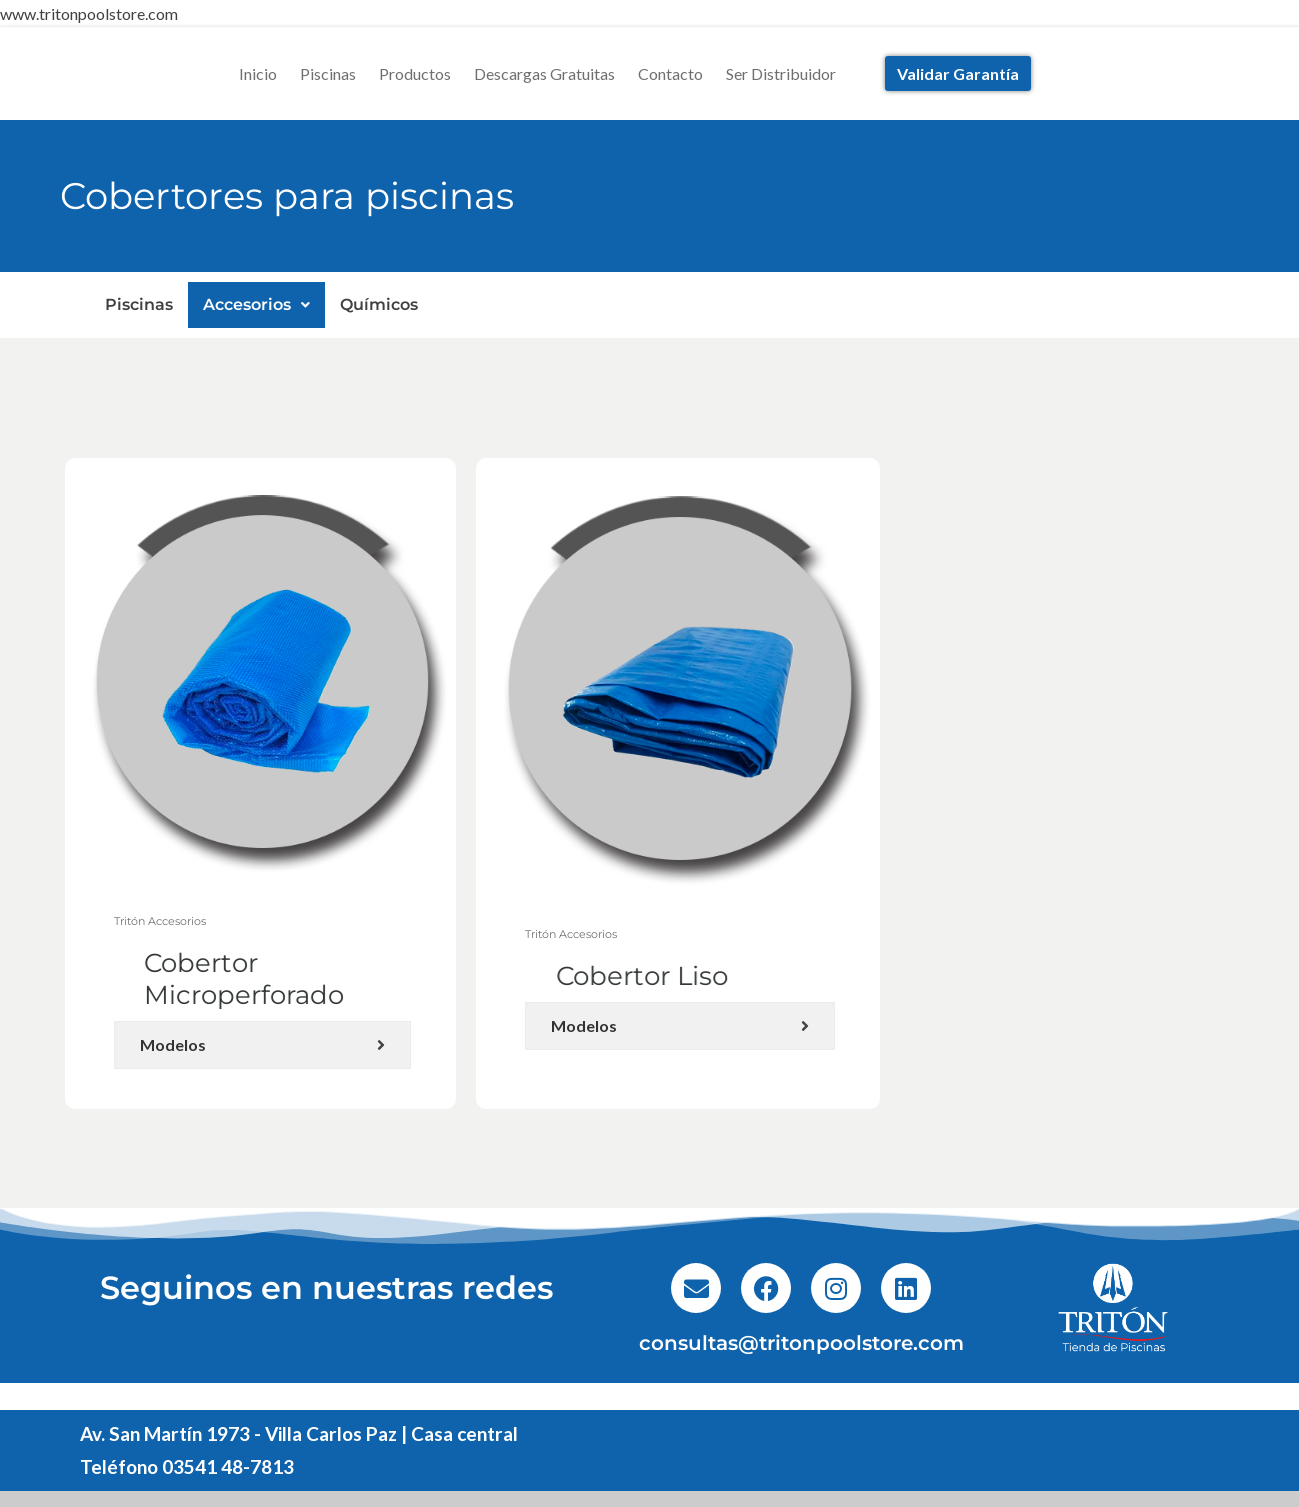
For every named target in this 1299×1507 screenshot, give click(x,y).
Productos (415, 73)
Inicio (258, 73)
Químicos (379, 304)
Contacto (670, 73)
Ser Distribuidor (781, 73)
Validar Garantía (958, 73)
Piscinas (328, 73)
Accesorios (256, 304)
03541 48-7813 (228, 1466)
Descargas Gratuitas (544, 73)
